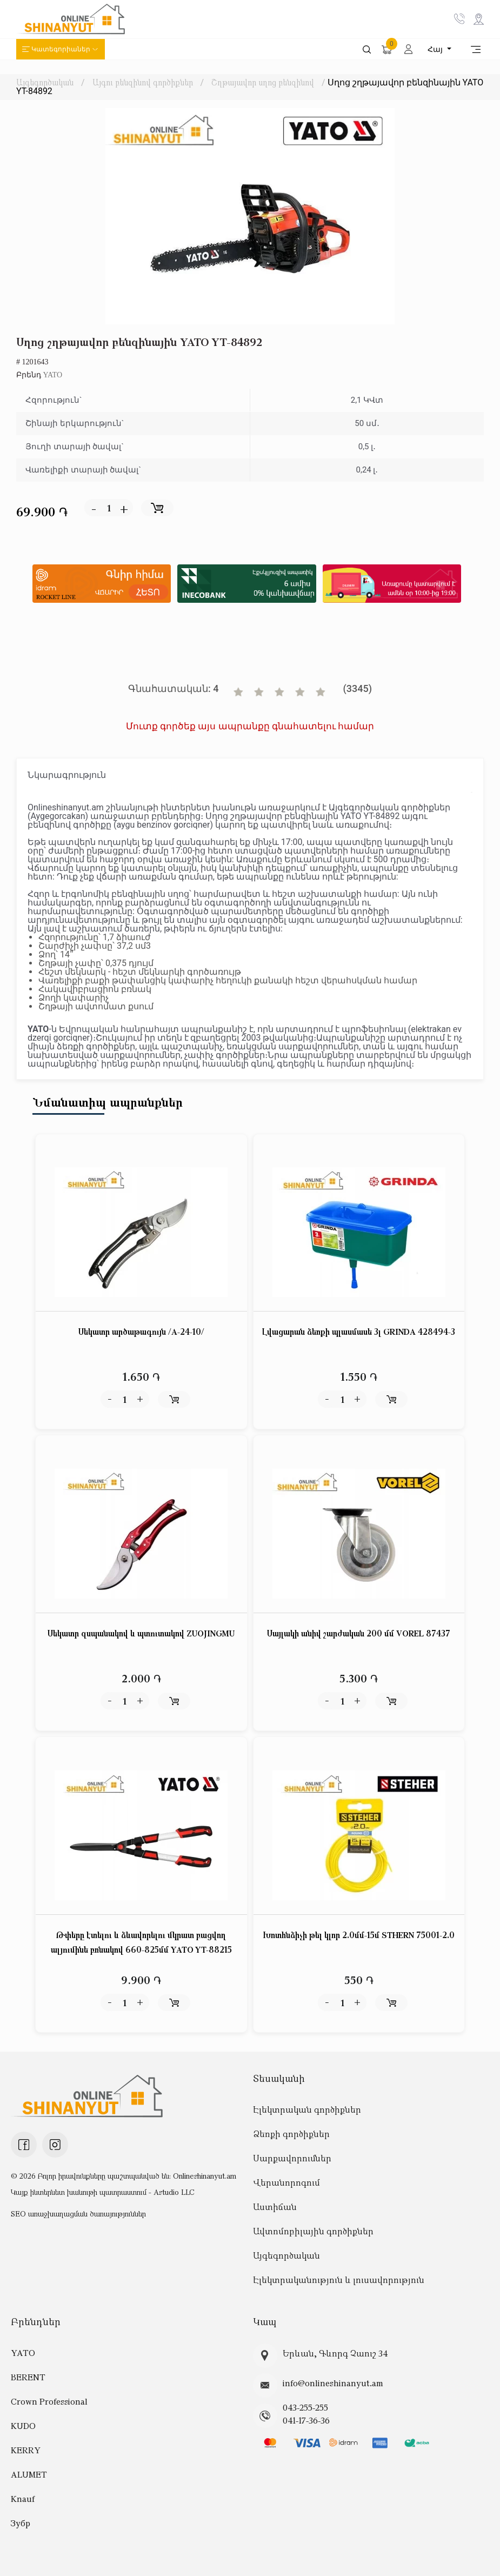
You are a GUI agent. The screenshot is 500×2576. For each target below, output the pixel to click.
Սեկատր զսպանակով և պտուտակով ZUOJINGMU (141, 1633)
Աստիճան (275, 2207)
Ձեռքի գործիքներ (291, 2134)
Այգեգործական (45, 82)
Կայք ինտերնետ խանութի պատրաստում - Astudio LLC (103, 2192)
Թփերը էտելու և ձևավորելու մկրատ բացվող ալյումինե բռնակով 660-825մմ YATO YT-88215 (141, 1942)
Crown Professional (49, 2401)
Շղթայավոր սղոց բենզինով (262, 82)
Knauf (23, 2499)
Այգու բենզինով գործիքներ (142, 82)
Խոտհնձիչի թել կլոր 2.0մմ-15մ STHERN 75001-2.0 (359, 1934)
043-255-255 (305, 2407)
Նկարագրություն (67, 775)
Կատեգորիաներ (60, 49)
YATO (53, 375)
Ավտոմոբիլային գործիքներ (313, 2231)
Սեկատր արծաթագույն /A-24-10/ (141, 1331)
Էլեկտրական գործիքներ (307, 2109)
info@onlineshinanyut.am (333, 2383)
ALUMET (29, 2474)
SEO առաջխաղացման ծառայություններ (78, 2213)
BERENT (28, 2377)
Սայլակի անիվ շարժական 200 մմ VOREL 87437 (358, 1633)
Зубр (20, 2523)
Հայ (436, 49)
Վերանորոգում (286, 2182)
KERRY (26, 2450)
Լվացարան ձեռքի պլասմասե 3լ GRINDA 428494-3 (358, 1331)
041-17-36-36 (306, 2420)
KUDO (23, 2426)
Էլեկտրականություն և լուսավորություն (338, 2280)
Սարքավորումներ (292, 2158)
